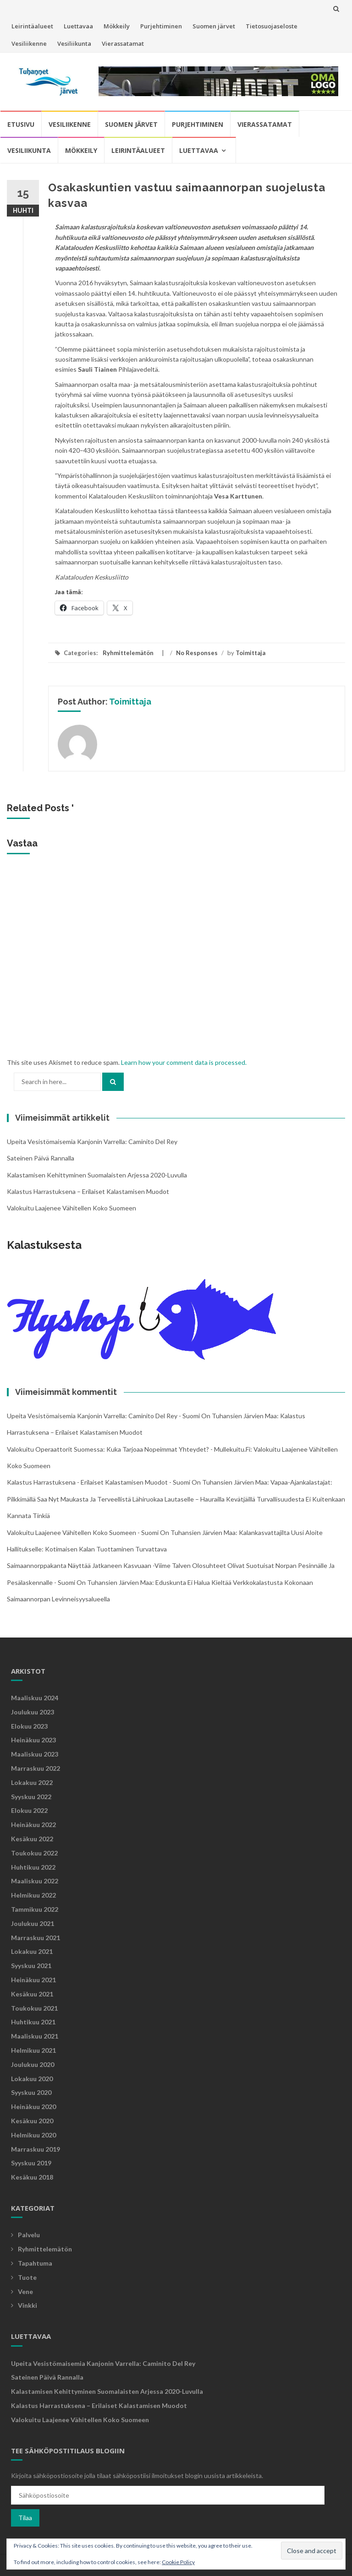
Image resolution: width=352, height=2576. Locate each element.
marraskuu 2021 (35, 1937)
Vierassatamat (123, 43)
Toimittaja (250, 652)
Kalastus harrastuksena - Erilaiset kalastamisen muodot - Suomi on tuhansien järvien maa (137, 1482)
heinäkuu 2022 (33, 1824)
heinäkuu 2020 (33, 2106)
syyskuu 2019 (31, 2163)
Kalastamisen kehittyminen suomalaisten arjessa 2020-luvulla (97, 1175)
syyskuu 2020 (31, 2092)
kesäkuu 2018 (32, 2177)
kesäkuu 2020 (32, 2121)
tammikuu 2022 (34, 1909)
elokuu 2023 (29, 1726)
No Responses (197, 652)
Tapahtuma (35, 2263)
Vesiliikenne (29, 43)
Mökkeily (117, 26)
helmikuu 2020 (33, 2135)
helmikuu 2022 (33, 1895)
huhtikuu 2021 (33, 2022)
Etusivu (20, 124)
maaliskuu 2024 (34, 1698)
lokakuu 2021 (32, 1951)
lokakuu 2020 (32, 2078)
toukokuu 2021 (34, 2008)
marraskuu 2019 (35, 2149)
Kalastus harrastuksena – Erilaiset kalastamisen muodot (88, 1191)
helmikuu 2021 (33, 2050)
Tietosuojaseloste (271, 26)
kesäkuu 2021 (32, 1994)
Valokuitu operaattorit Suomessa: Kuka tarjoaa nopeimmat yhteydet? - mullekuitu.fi (128, 1449)
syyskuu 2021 (31, 1965)
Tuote (27, 2277)
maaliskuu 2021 (34, 2036)
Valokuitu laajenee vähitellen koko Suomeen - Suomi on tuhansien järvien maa (121, 1532)
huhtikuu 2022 (33, 1867)
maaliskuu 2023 (34, 1754)
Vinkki (27, 2305)
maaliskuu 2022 (34, 1881)
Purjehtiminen (161, 26)
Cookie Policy (178, 2562)
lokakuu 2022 (32, 1782)
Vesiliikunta (74, 43)
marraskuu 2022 (35, 1768)
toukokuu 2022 (34, 1853)
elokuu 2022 (29, 1810)
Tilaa (25, 2518)
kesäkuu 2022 (32, 1839)
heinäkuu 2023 (33, 1740)
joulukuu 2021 (32, 1923)
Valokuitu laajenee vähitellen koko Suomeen (71, 1208)
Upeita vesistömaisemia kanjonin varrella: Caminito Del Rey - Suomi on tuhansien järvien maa (142, 1416)
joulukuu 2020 (32, 2064)
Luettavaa (78, 26)
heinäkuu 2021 (33, 1980)
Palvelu (29, 2235)
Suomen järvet (213, 26)
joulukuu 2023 (32, 1712)
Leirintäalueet (32, 26)
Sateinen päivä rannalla (40, 1158)
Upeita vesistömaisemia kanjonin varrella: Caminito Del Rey (92, 1141)
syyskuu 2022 (31, 1796)
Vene (25, 2291)
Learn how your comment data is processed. (184, 1062)
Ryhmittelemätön (128, 652)
